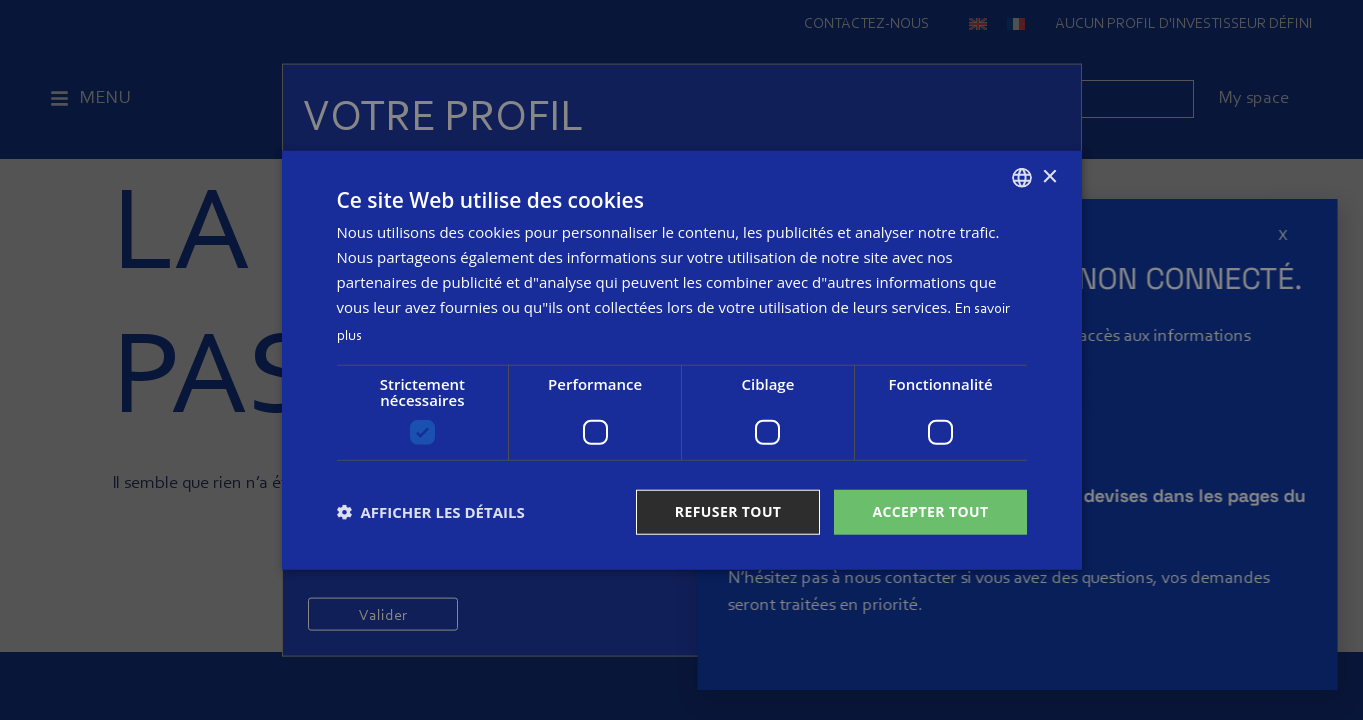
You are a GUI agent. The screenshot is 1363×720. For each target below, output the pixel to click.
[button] (431, 512)
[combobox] (1022, 178)
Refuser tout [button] (728, 511)
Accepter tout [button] (930, 511)
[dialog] (682, 360)
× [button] (1049, 176)
